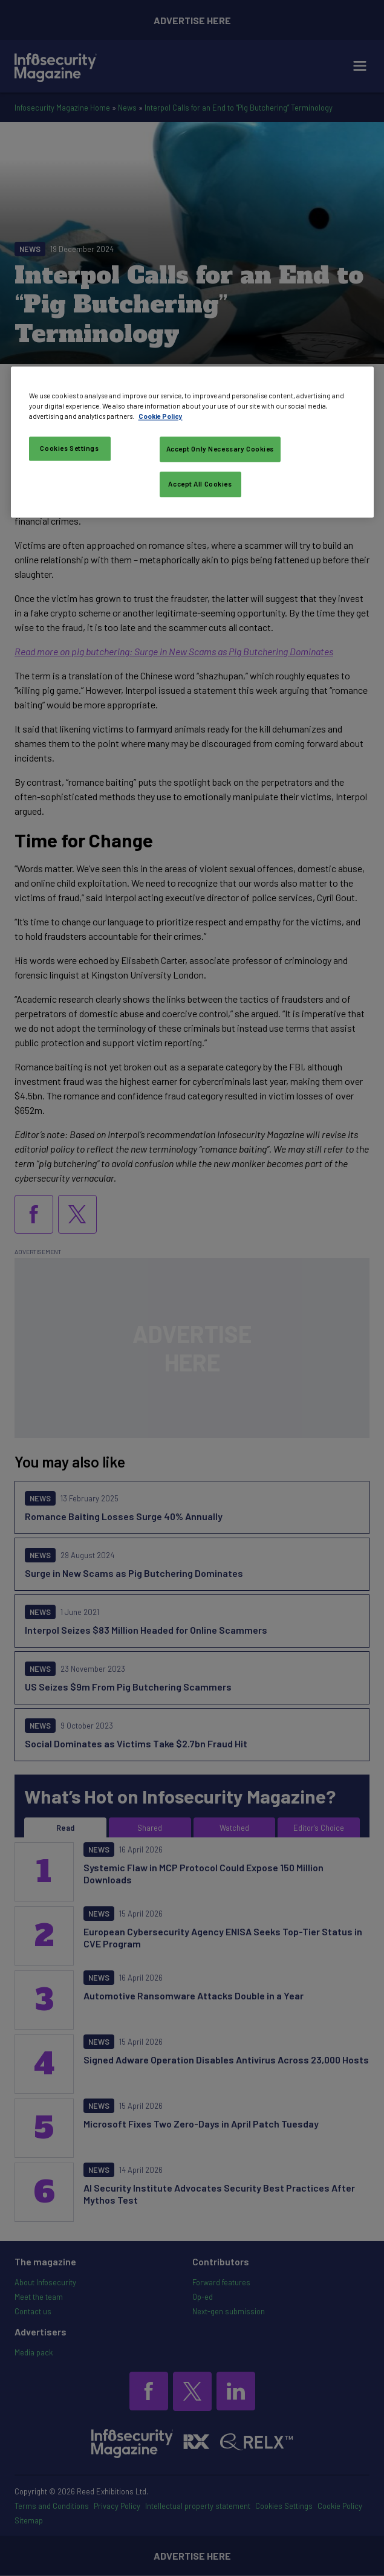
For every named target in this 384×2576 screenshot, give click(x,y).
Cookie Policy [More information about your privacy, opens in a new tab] (160, 417)
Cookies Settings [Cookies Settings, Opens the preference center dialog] (69, 449)
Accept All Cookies (200, 484)
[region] (192, 442)
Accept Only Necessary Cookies (220, 449)
